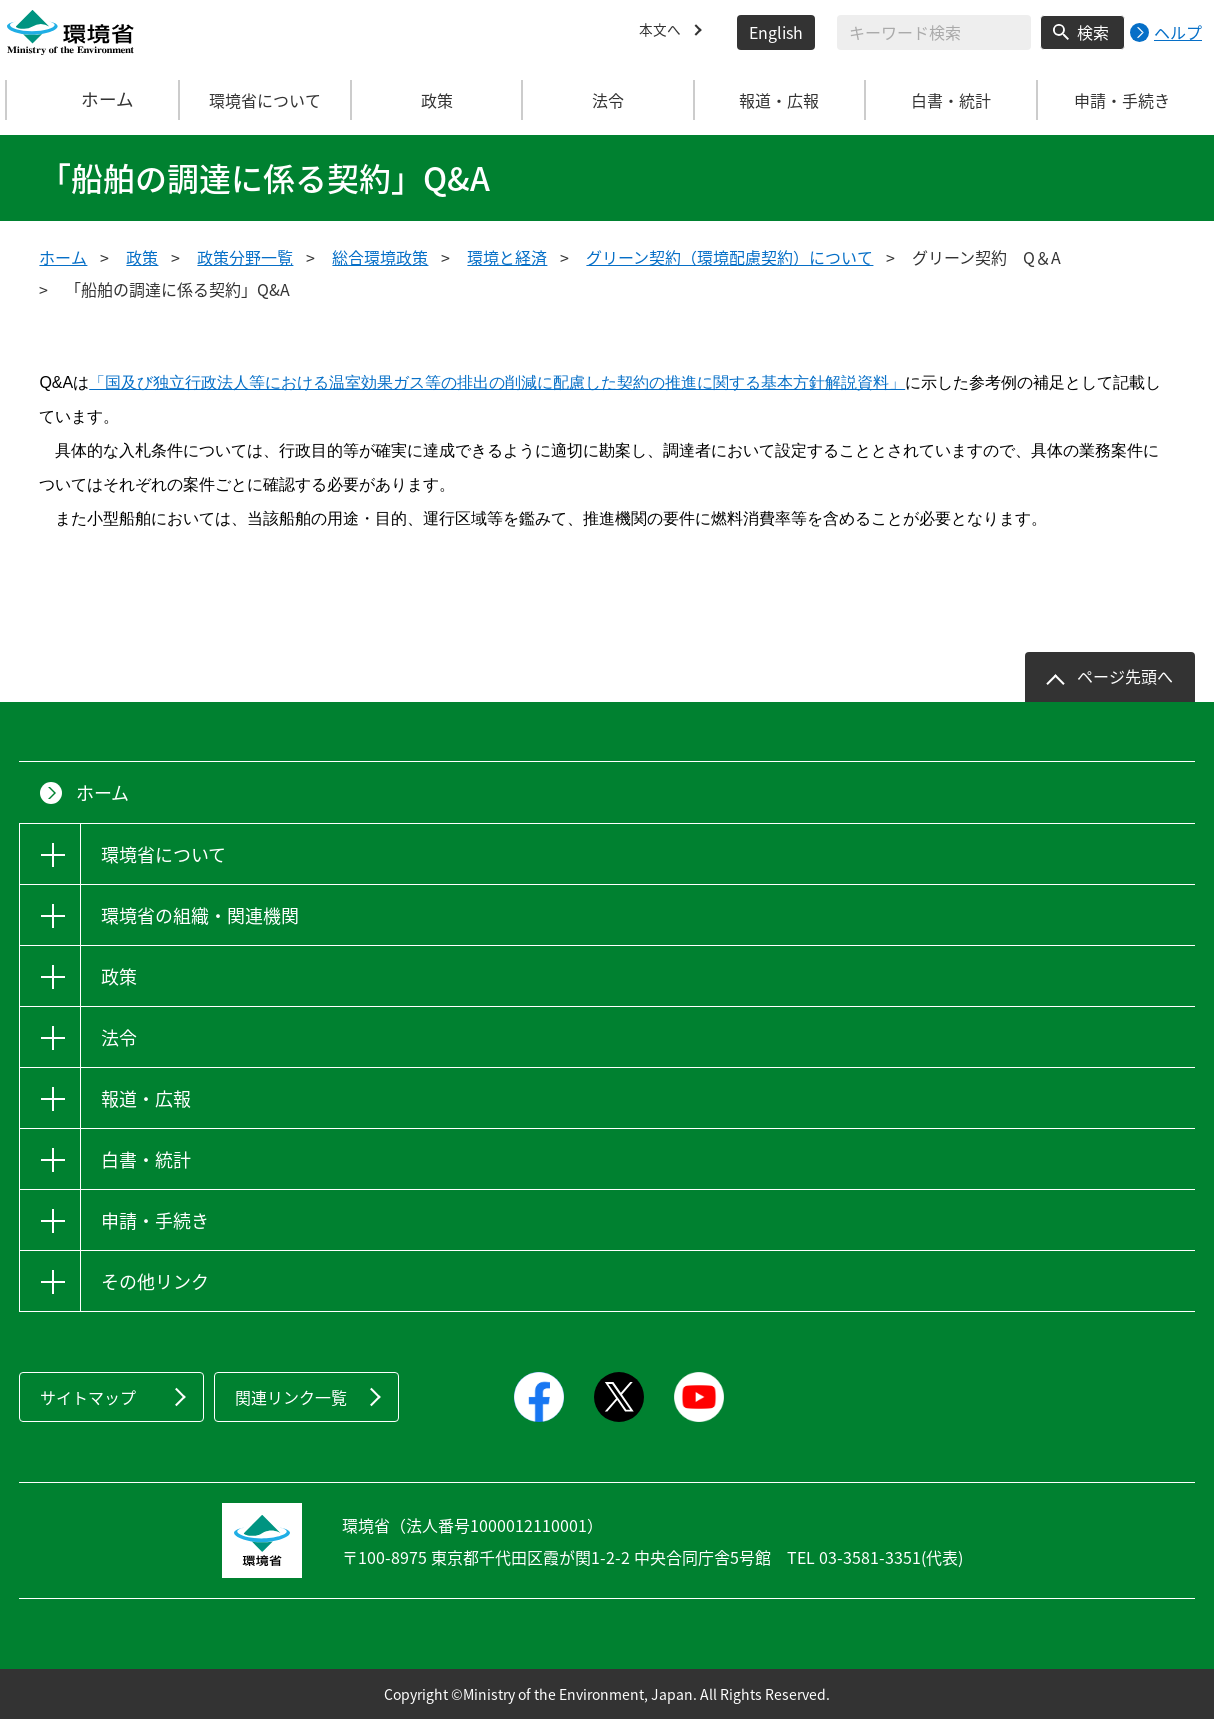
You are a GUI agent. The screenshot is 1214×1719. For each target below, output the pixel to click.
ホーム (94, 100)
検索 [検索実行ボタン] (1093, 32)
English (776, 32)
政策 (142, 257)
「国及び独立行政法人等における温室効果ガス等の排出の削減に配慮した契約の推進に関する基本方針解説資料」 (497, 382)
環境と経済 (507, 257)
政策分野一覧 (245, 257)
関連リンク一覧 (291, 1397)
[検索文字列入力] (934, 32)
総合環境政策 (380, 257)
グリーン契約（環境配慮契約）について (729, 257)
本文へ (663, 32)
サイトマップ (88, 1397)
